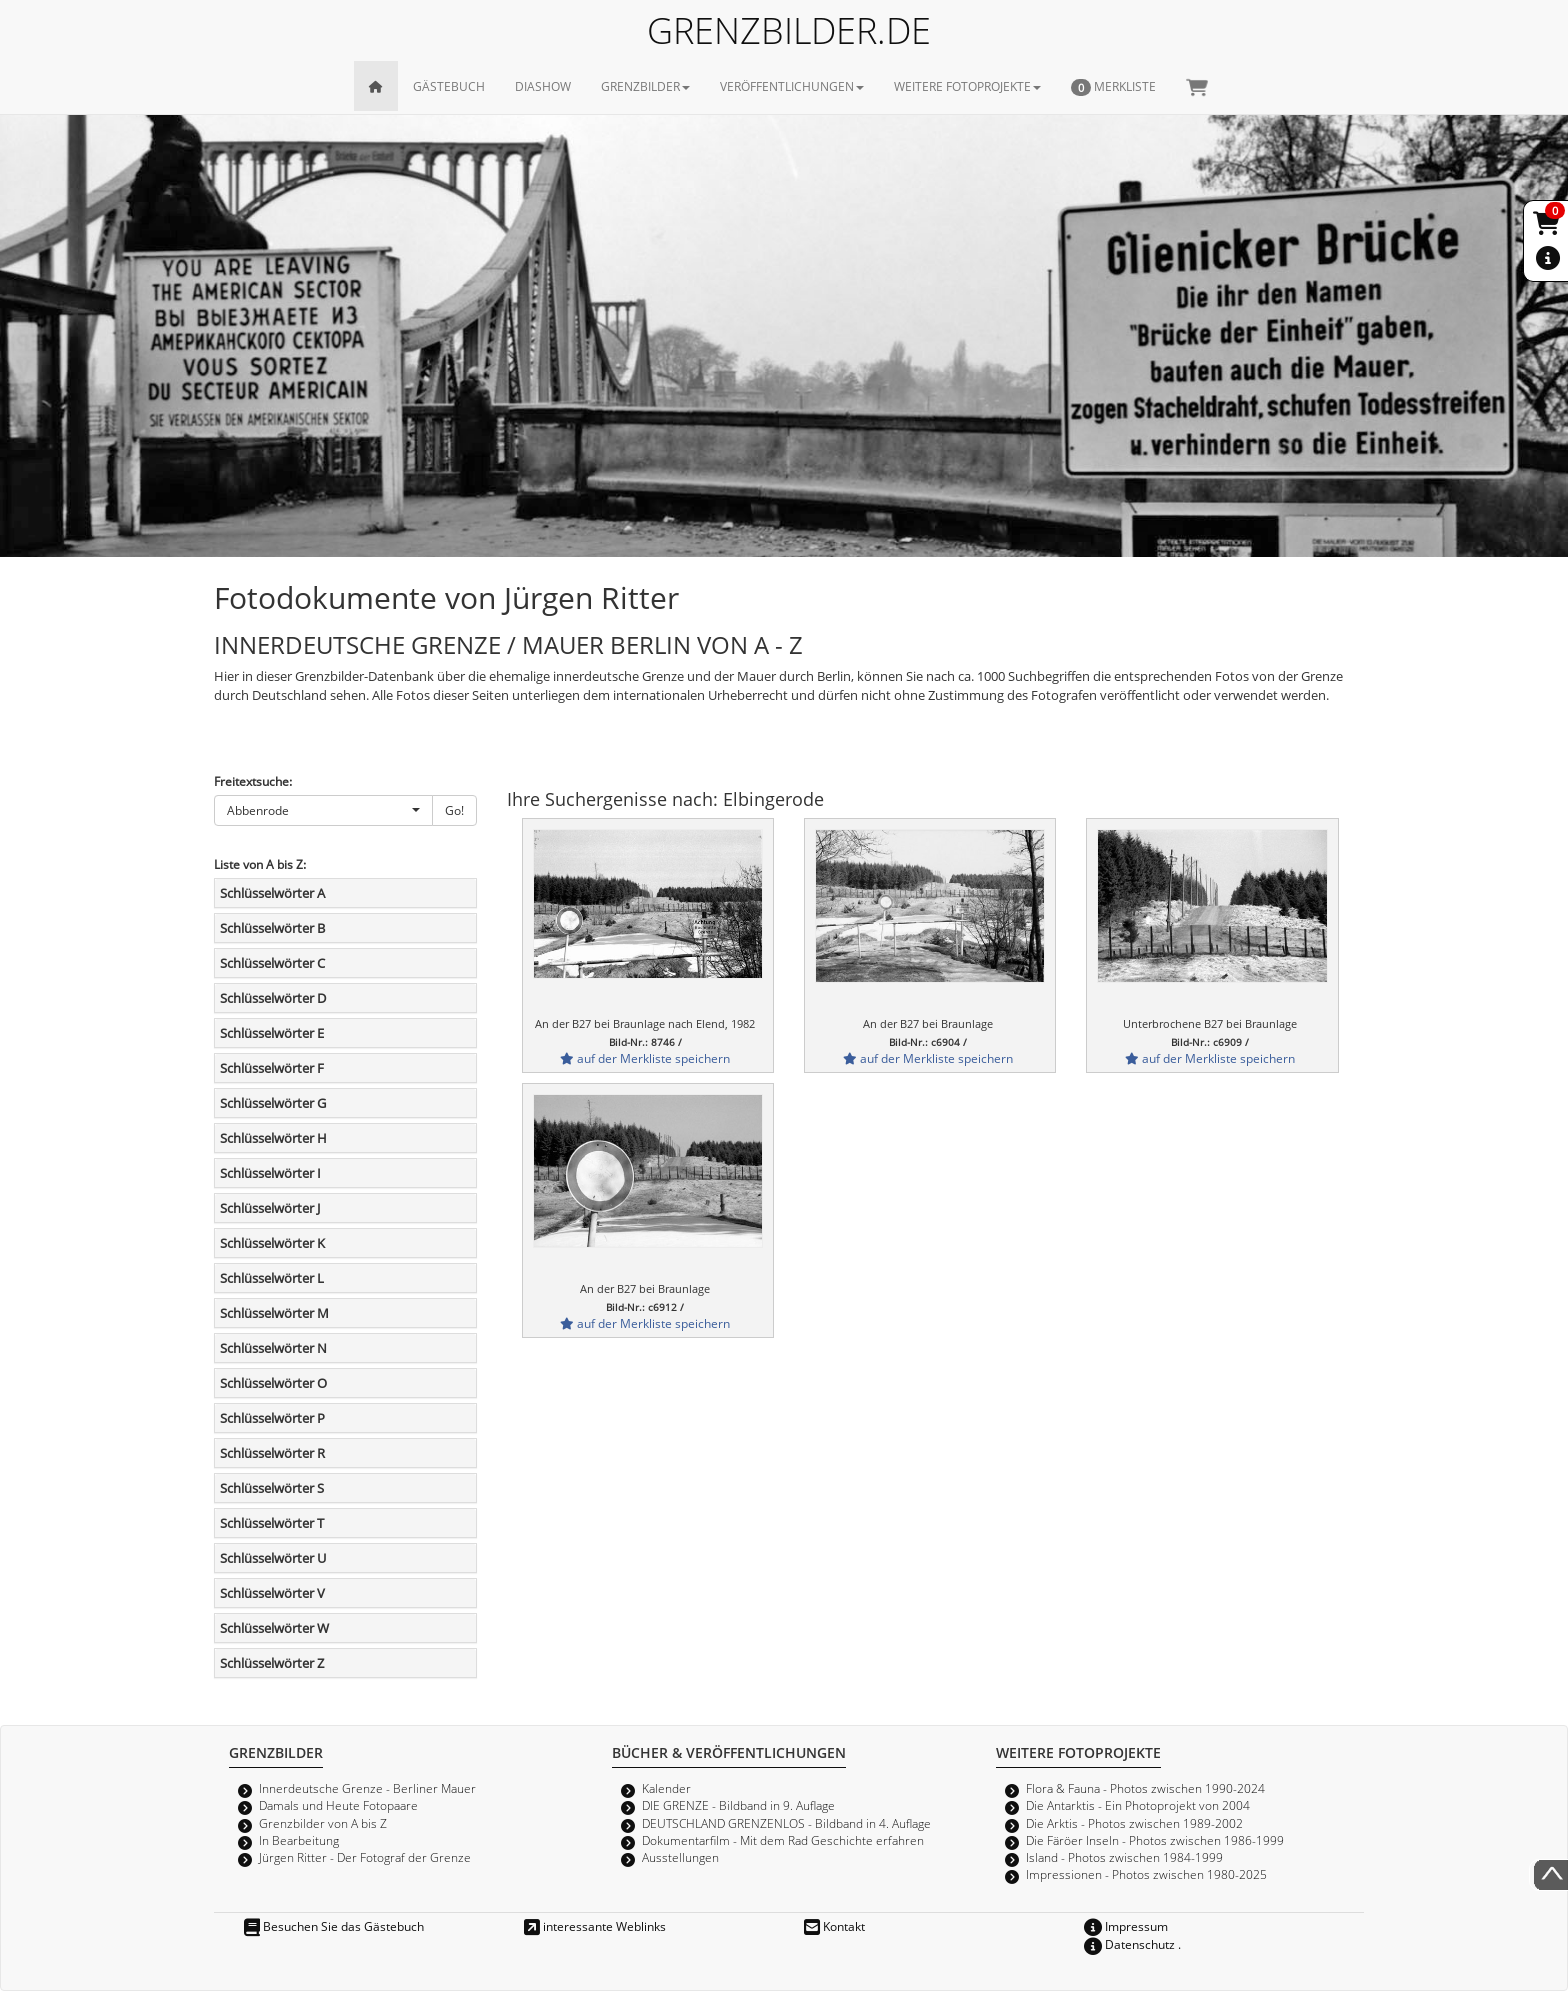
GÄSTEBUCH (449, 86)
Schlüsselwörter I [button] (270, 1173)
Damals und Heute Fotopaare (338, 1805)
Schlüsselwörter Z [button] (272, 1663)
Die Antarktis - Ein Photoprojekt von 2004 (1138, 1805)
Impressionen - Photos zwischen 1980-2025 (1146, 1874)
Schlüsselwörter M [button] (274, 1313)
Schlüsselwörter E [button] (272, 1033)
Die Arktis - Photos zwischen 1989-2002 (1134, 1823)
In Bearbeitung (299, 1840)
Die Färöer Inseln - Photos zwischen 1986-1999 (1155, 1840)
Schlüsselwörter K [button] (272, 1243)
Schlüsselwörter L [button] (272, 1278)
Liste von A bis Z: (260, 864)
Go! (454, 810)
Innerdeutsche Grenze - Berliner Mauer (367, 1788)
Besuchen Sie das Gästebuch (334, 1926)
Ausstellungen (680, 1857)
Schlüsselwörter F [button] (272, 1068)
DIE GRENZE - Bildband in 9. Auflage (738, 1805)
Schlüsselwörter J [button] (270, 1208)
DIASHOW (543, 86)
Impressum (1126, 1926)
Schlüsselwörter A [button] (272, 893)
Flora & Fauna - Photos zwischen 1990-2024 (1145, 1788)
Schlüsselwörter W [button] (274, 1628)
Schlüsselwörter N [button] (273, 1348)
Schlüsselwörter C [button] (272, 963)
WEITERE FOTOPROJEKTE (967, 86)
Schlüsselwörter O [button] (273, 1383)
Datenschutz (1129, 1944)
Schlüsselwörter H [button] (273, 1138)
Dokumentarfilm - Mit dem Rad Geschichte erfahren (783, 1840)
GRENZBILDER (645, 86)
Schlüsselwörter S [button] (272, 1488)
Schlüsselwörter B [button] (272, 928)
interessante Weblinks (595, 1926)
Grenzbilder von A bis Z (323, 1823)
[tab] (345, 893)
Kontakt (834, 1926)
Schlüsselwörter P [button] (272, 1418)
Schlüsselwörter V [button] (272, 1593)
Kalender (666, 1788)
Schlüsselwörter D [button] (273, 998)
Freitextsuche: (253, 781)
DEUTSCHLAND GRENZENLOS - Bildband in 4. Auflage (786, 1823)
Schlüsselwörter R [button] (272, 1453)
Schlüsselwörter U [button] (273, 1558)
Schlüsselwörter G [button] (273, 1103)
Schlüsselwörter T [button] (272, 1523)
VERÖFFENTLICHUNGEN (792, 86)
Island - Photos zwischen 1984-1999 (1124, 1857)
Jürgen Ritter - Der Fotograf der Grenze (365, 1857)
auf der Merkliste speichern (645, 1058)
